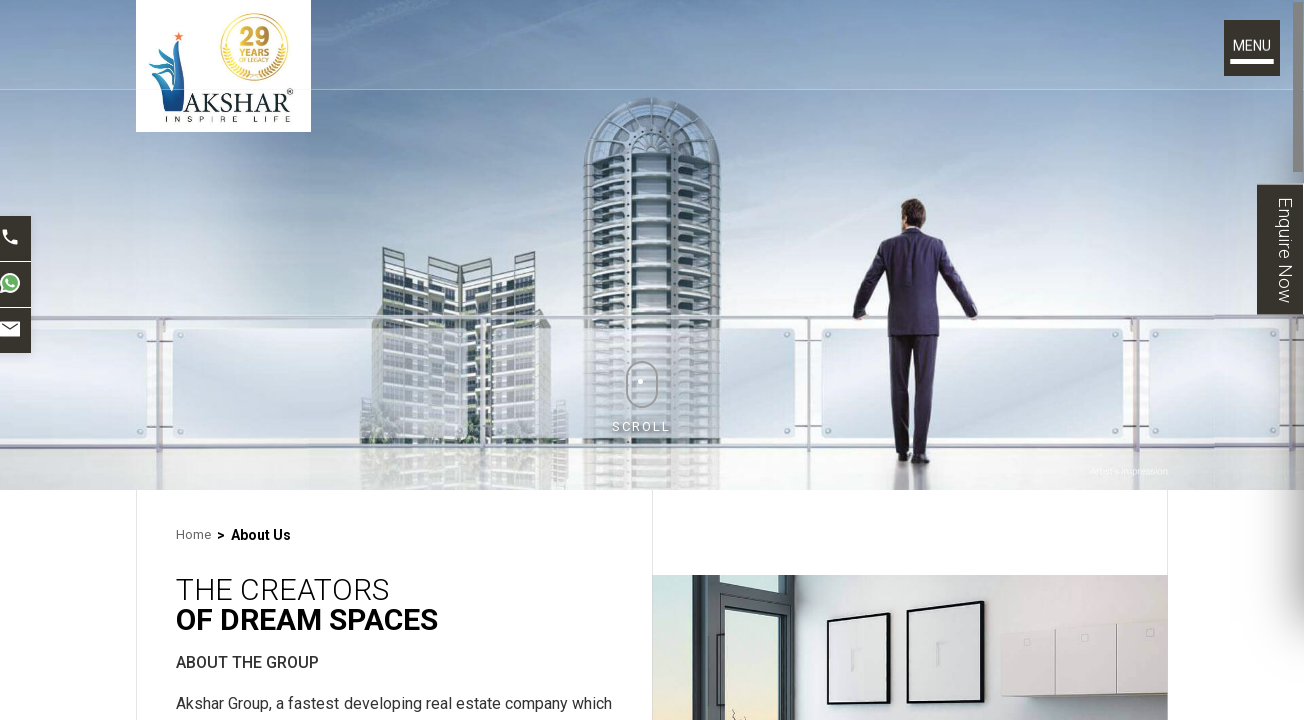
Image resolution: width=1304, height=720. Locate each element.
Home (193, 534)
